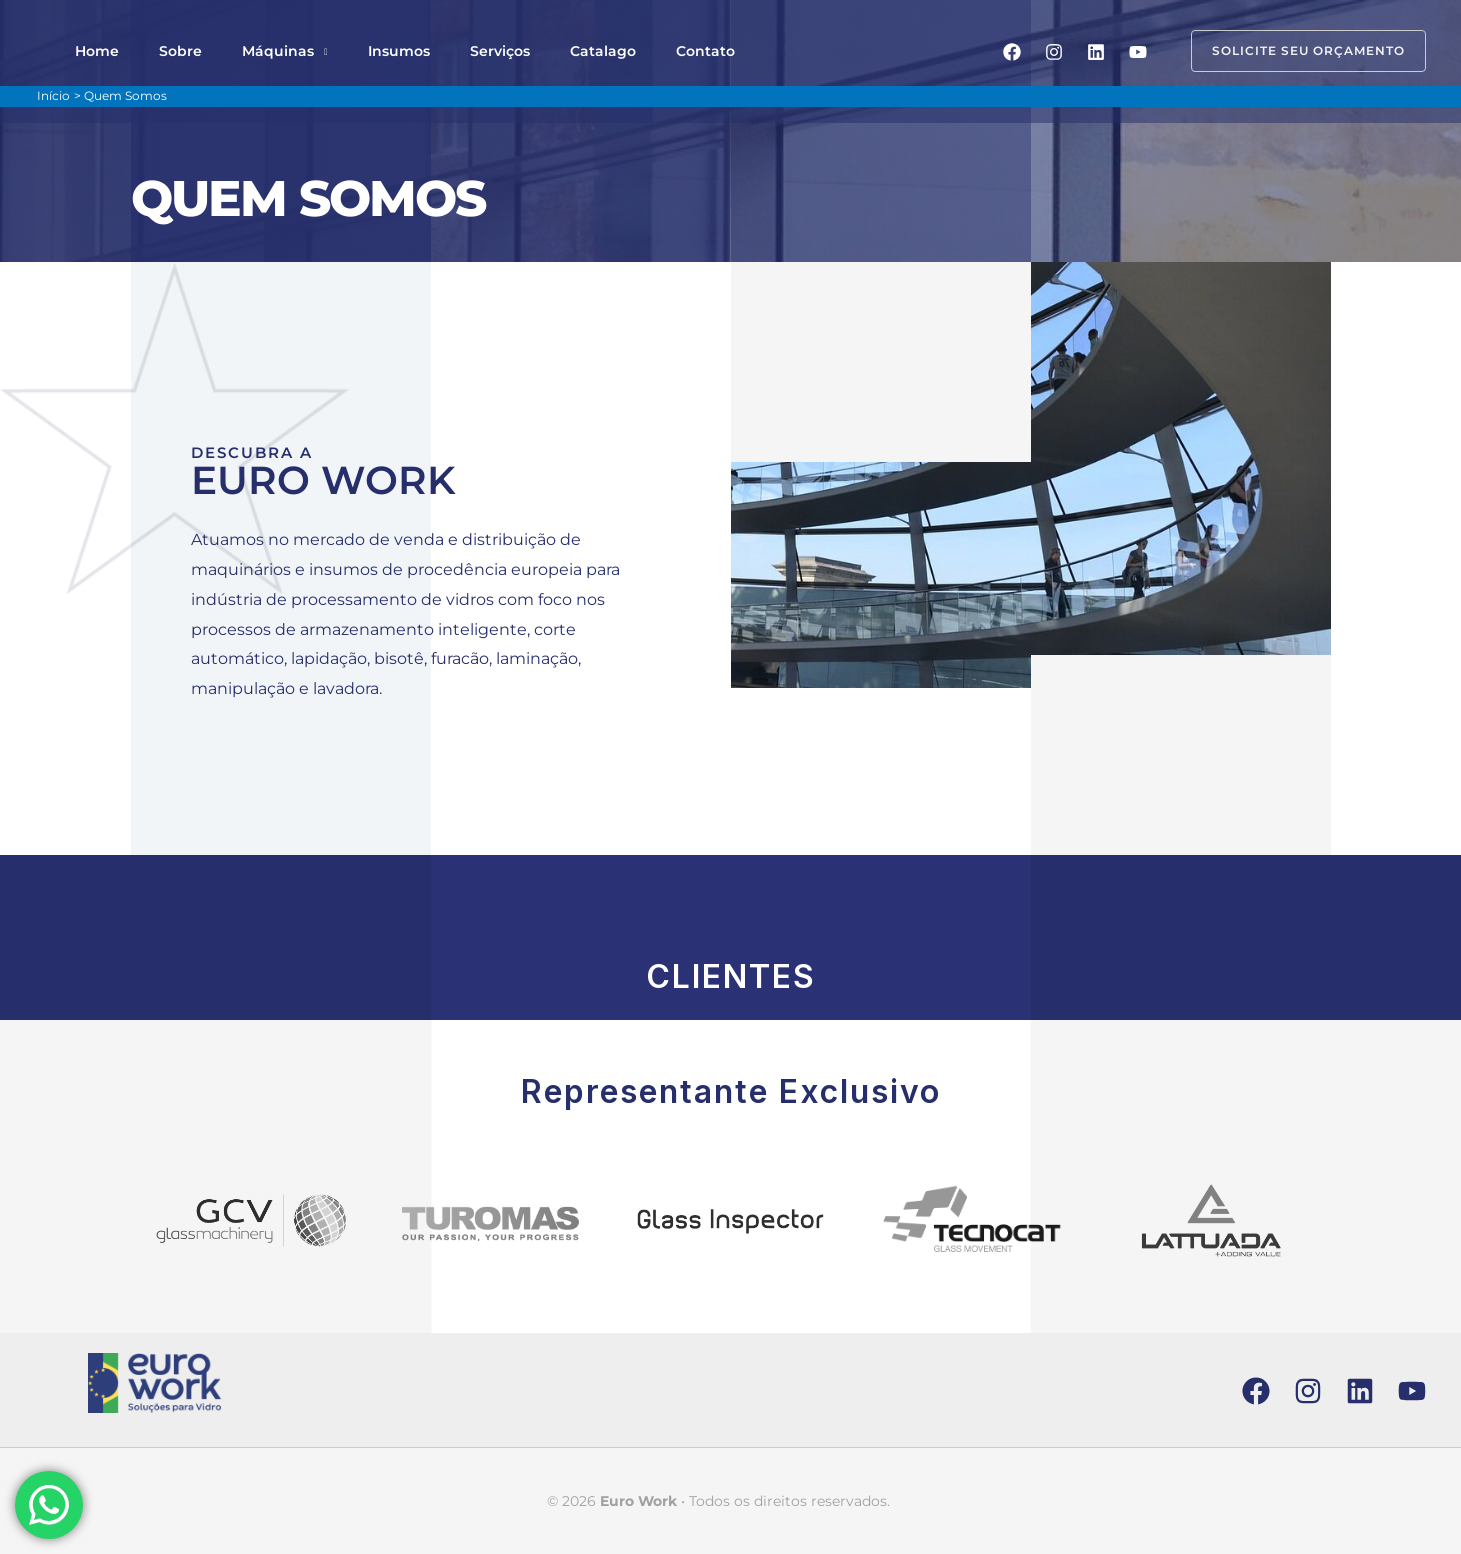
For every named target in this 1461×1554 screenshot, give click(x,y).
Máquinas (238, 51)
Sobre (156, 51)
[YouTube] (1138, 52)
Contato (601, 51)
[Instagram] (1054, 52)
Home (89, 51)
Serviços (428, 51)
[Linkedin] (1096, 52)
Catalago (515, 51)
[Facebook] (1012, 52)
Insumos (343, 51)
